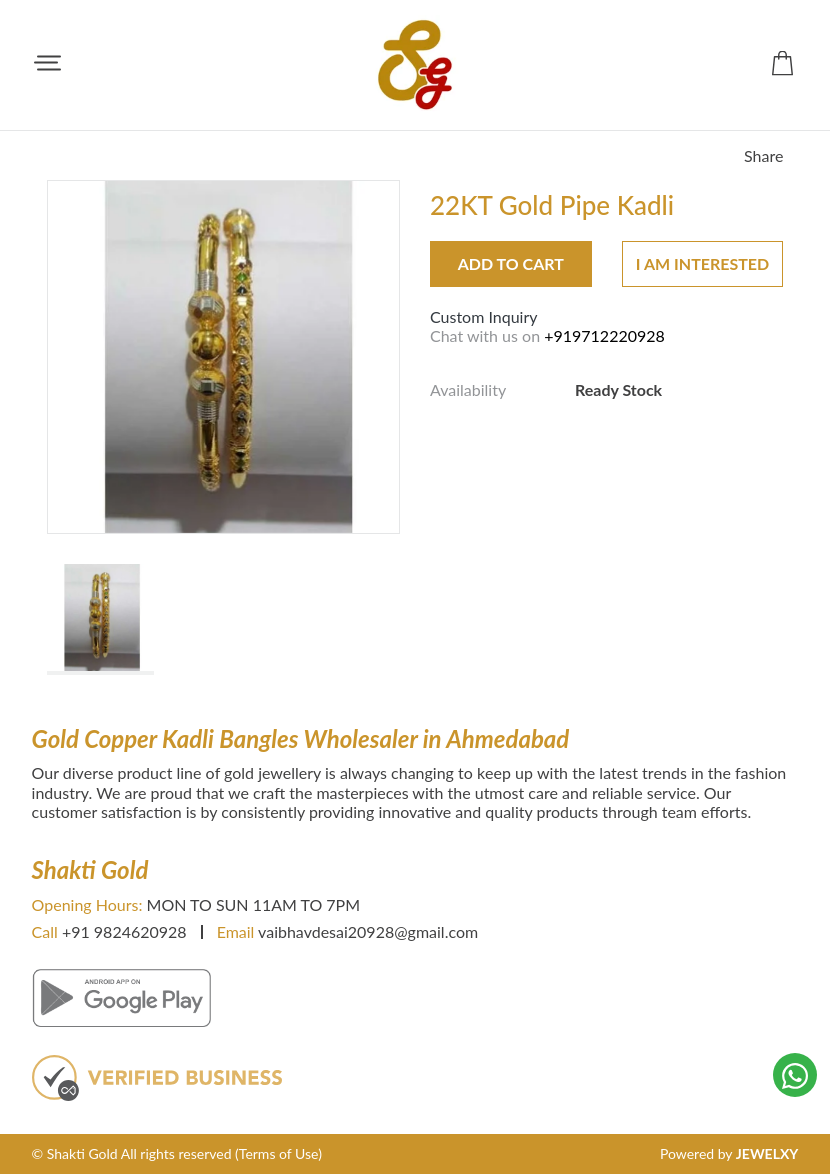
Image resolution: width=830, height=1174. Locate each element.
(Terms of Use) (278, 1153)
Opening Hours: (87, 904)
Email (236, 931)
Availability (468, 389)
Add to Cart (511, 263)
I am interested (702, 263)
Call (45, 931)
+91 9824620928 (124, 931)
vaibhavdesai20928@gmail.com (368, 931)
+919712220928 (604, 335)
